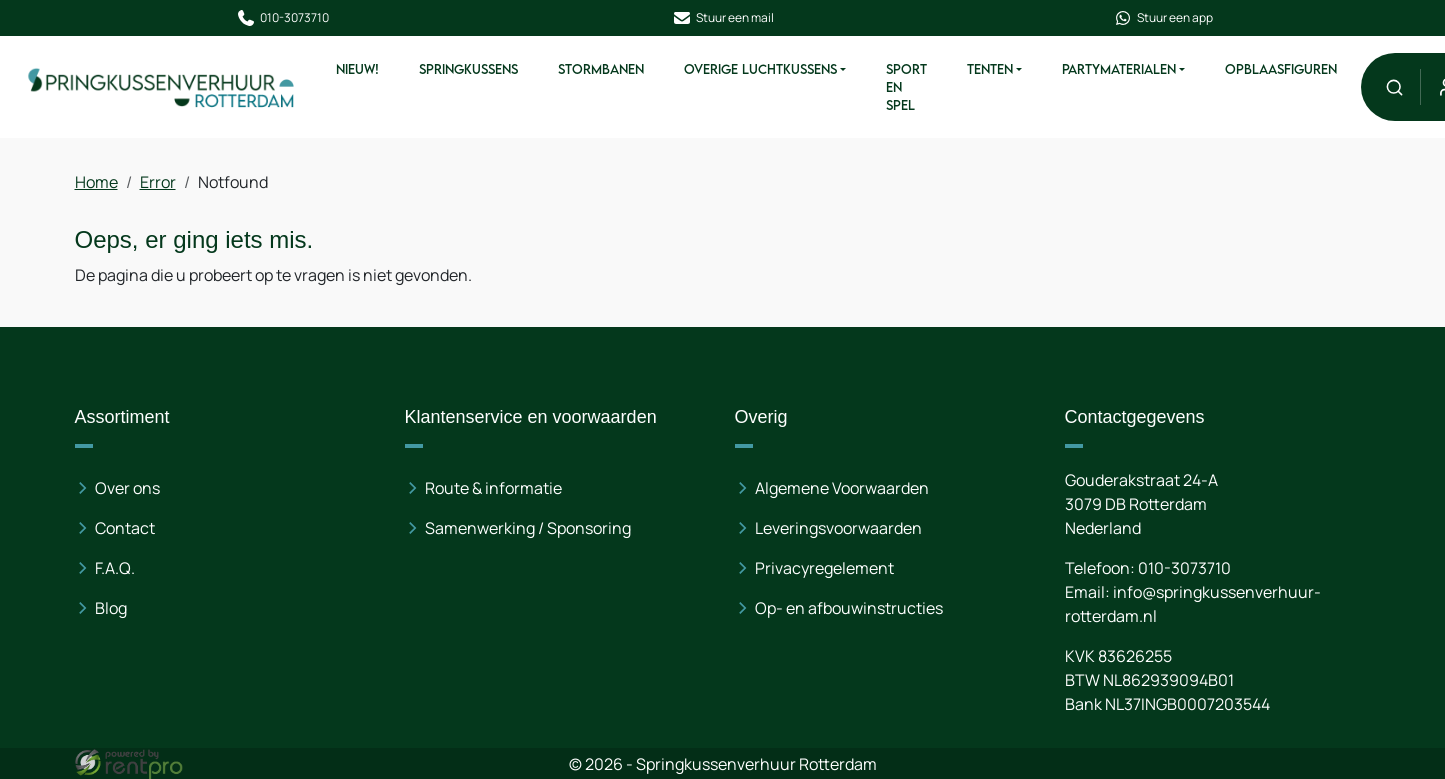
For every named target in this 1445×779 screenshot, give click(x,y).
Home (97, 182)
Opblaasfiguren (1280, 69)
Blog (112, 608)
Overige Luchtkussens (759, 69)
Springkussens (467, 69)
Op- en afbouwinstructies (849, 608)
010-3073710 (282, 18)
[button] (1393, 86)
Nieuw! (356, 69)
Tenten (989, 69)
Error (159, 182)
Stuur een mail (723, 18)
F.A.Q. (116, 568)
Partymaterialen (1118, 69)
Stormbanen (600, 69)
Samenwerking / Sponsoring (528, 528)
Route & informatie (493, 488)
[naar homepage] (161, 86)
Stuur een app (1163, 18)
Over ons (128, 488)
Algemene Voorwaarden (842, 488)
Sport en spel (905, 87)
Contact (126, 528)
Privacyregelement (824, 568)
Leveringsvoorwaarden (838, 528)
